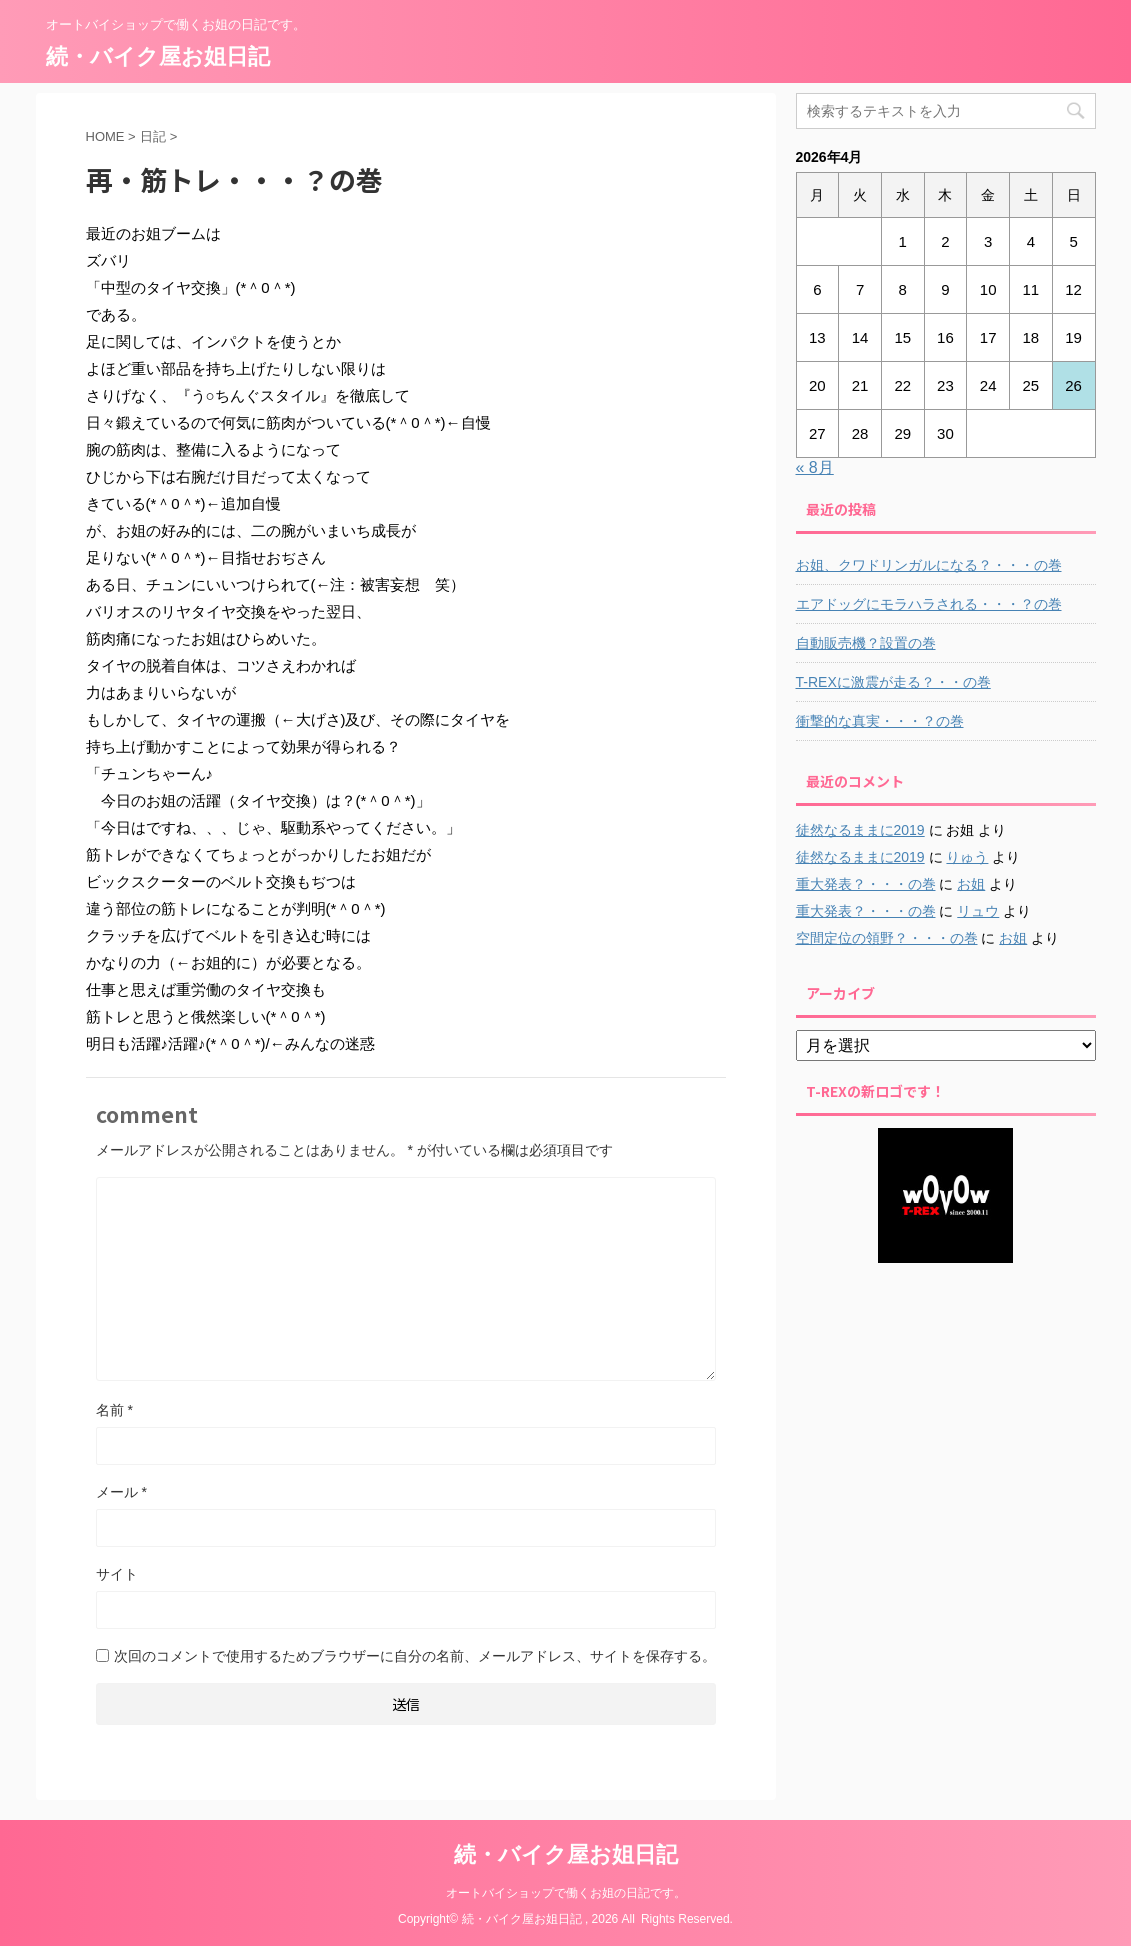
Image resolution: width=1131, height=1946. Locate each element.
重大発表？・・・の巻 (866, 884)
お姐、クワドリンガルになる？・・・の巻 (929, 565)
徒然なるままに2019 (860, 830)
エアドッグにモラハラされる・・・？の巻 (929, 604)
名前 (114, 1410)
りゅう (967, 857)
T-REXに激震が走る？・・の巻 (893, 682)
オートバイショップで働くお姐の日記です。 (566, 1893)
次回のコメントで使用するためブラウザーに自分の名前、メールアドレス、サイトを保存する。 (415, 1656)
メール (121, 1492)
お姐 (971, 884)
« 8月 (815, 467)
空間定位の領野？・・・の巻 (887, 938)
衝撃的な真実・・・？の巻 (880, 721)
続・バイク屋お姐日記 (158, 56)
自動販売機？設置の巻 (866, 643)
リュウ (978, 911)
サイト (117, 1574)
